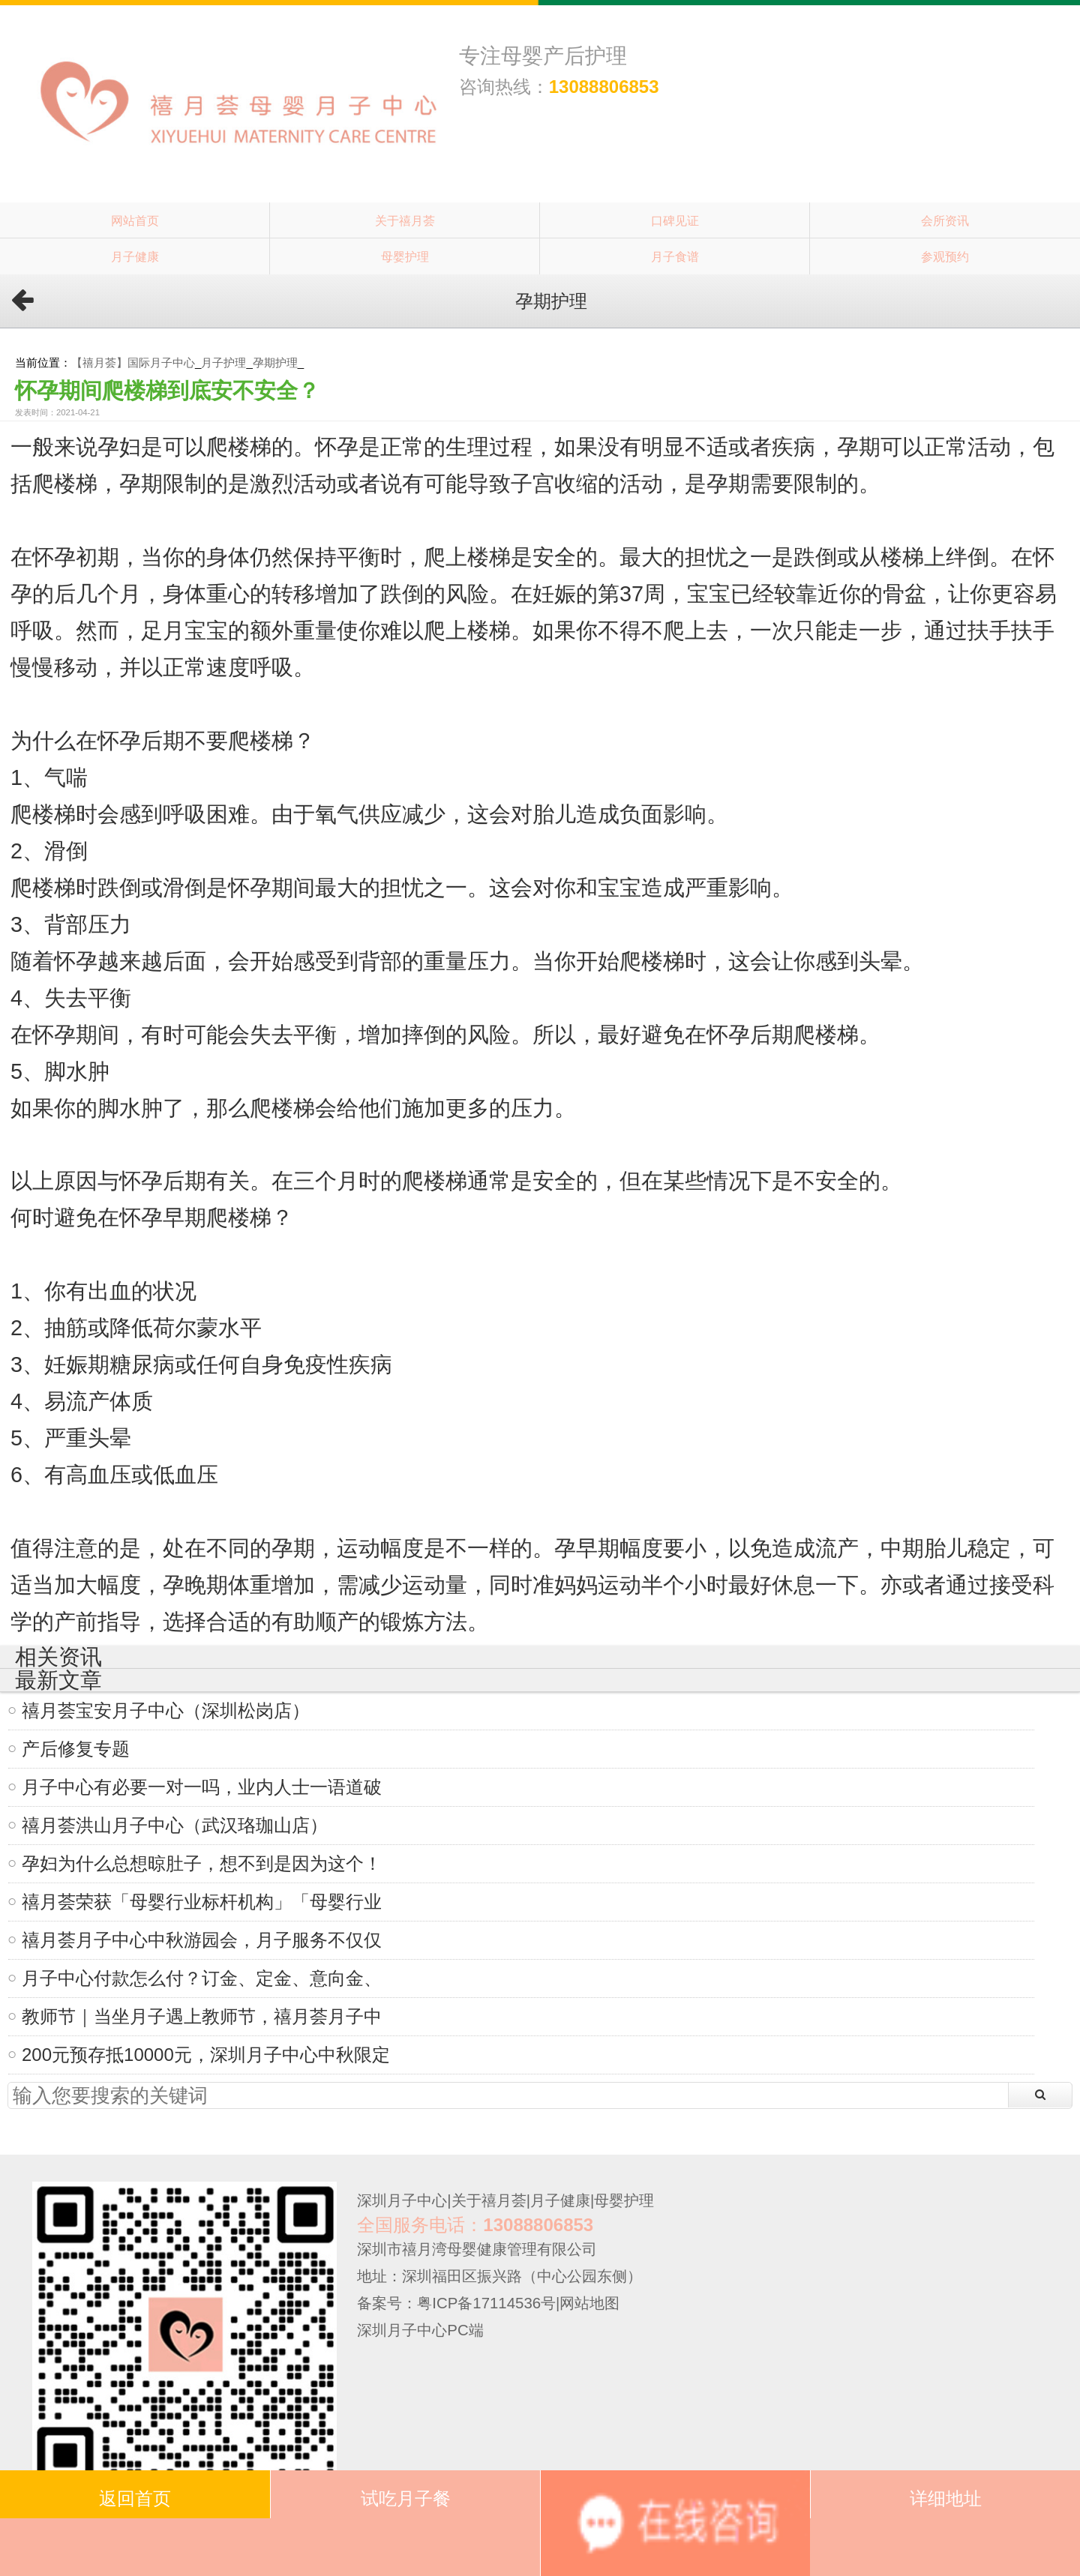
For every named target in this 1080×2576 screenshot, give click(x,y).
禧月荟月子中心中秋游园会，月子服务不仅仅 (202, 1940)
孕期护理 (275, 362)
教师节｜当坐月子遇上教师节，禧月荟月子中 (202, 2016)
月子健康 (135, 256)
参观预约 (945, 256)
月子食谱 (675, 256)
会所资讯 (945, 220)
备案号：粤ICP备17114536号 (456, 2303)
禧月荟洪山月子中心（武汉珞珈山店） (175, 1825)
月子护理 (223, 362)
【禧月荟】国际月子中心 (133, 362)
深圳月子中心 (402, 2200)
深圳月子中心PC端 (420, 2330)
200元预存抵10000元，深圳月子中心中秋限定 (206, 2054)
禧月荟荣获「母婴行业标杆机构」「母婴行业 (202, 1902)
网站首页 (135, 220)
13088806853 (604, 86)
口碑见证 (675, 220)
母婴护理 (405, 256)
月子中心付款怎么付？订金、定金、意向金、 (202, 1978)
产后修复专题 (76, 1749)
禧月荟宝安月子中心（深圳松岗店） (166, 1710)
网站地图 (590, 2303)
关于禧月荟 (405, 220)
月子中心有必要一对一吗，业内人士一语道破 (202, 1787)
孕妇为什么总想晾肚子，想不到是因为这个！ (202, 1863)
